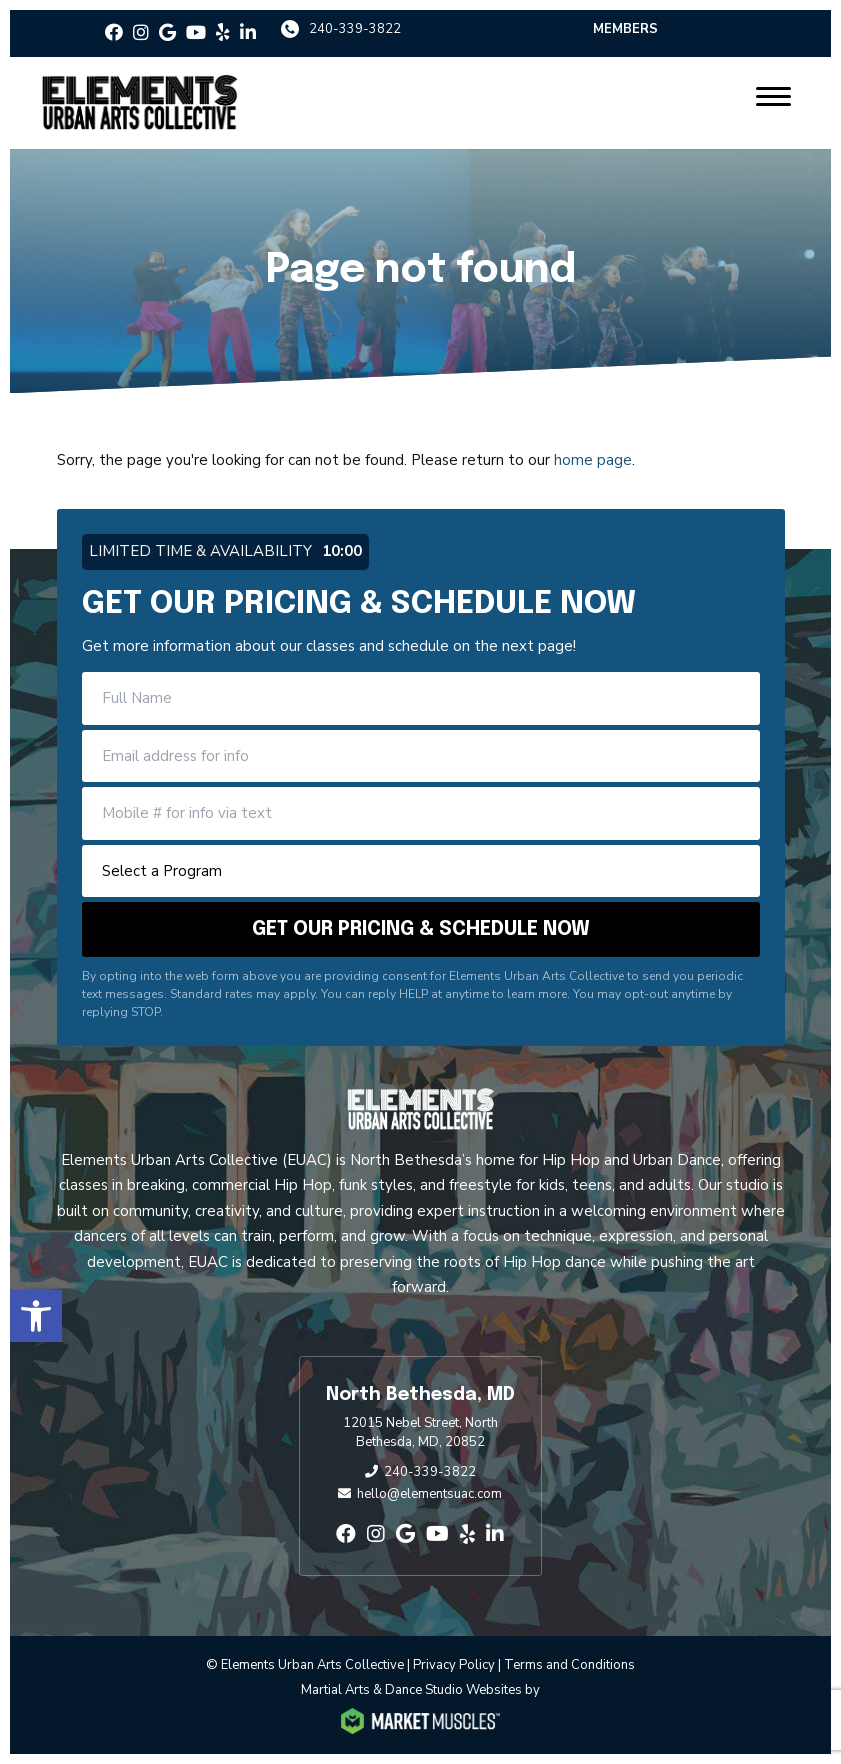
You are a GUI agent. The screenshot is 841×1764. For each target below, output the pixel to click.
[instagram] (141, 33)
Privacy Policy (454, 1665)
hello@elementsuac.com (429, 1494)
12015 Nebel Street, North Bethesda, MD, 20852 (420, 1433)
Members (625, 29)
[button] (36, 1316)
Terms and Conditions (569, 1665)
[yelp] (223, 33)
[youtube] (196, 33)
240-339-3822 (355, 29)
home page (593, 460)
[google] (167, 33)
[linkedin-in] (248, 33)
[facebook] (114, 33)
